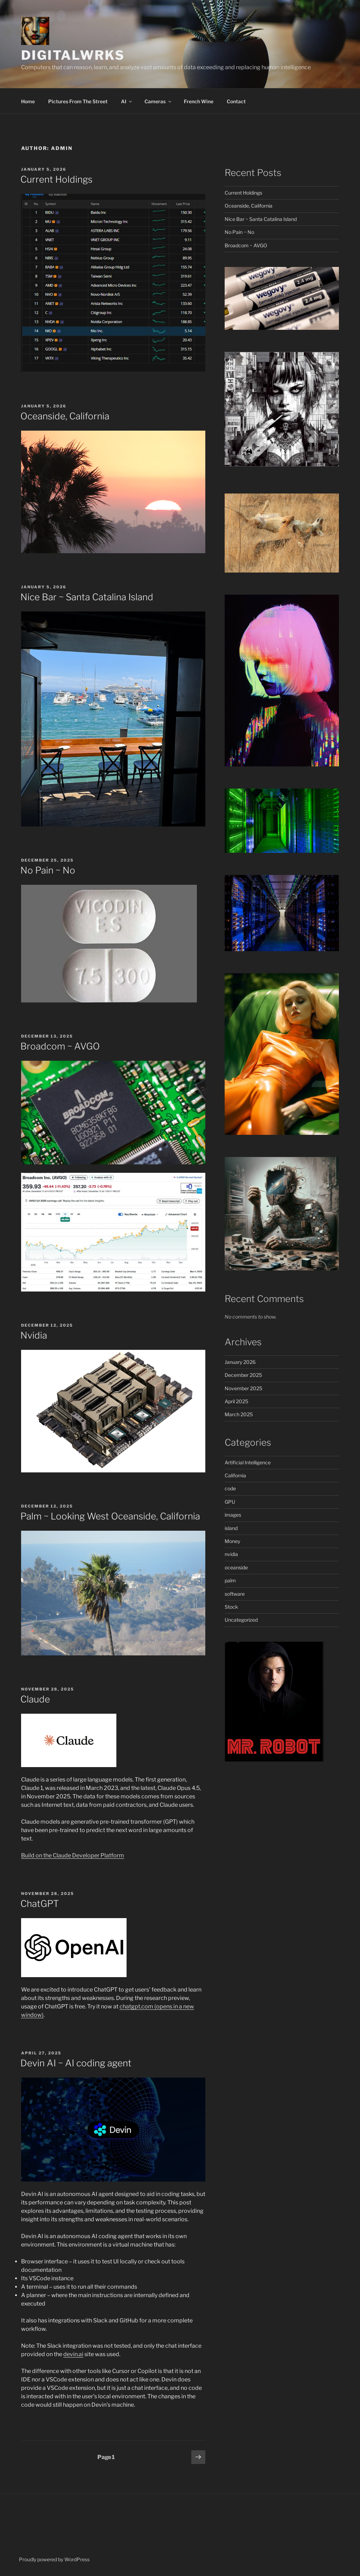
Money (232, 1541)
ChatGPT (39, 1903)
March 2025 (239, 1414)
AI (127, 101)
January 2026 (240, 1362)
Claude (35, 1699)
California (235, 1475)
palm (230, 1580)
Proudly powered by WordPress (54, 2559)
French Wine (198, 101)
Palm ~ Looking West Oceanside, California (110, 1516)
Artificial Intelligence (248, 1462)
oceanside (236, 1567)
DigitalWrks (73, 55)
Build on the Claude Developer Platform (72, 1855)
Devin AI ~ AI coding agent (75, 2063)
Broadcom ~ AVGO (60, 1046)
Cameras (158, 101)
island (231, 1528)
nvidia (231, 1554)
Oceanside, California (64, 416)
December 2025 (243, 1375)
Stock (231, 1607)
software (235, 1594)
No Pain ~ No (47, 870)
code (230, 1488)
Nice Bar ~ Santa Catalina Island (86, 596)
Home (28, 101)
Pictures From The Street (78, 101)
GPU (230, 1502)
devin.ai (73, 2354)
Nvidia (33, 1335)
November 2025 (243, 1388)
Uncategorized (241, 1620)
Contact (236, 101)
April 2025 (236, 1401)
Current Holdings (56, 179)
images (233, 1515)
